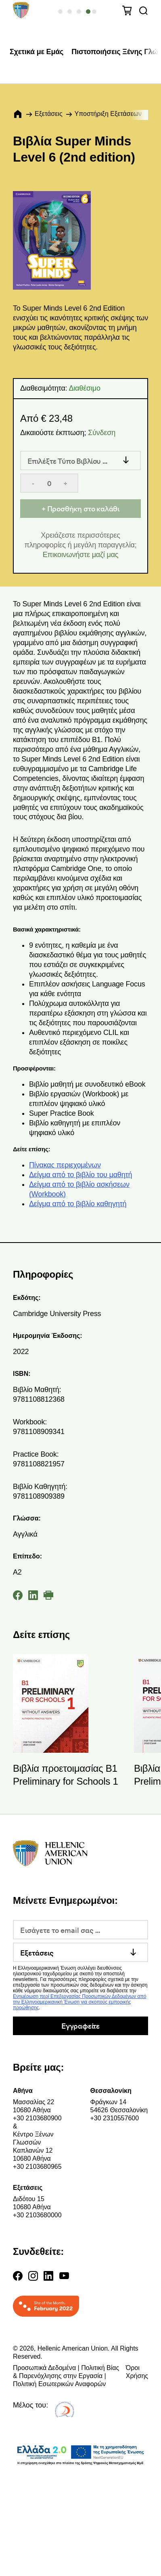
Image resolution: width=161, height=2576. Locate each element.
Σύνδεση (101, 433)
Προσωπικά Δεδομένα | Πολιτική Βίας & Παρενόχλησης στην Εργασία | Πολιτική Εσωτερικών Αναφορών (66, 2375)
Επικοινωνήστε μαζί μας (81, 555)
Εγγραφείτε (80, 2025)
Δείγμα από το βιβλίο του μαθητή (80, 1175)
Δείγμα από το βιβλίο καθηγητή (77, 1204)
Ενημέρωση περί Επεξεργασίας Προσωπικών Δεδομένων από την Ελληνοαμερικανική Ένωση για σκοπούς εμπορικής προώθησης (79, 2002)
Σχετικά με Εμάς (36, 52)
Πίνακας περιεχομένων (65, 1165)
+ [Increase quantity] (65, 483)
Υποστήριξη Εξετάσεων (108, 113)
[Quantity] (49, 483)
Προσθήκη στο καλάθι (83, 508)
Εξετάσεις (49, 113)
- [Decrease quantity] (33, 483)
